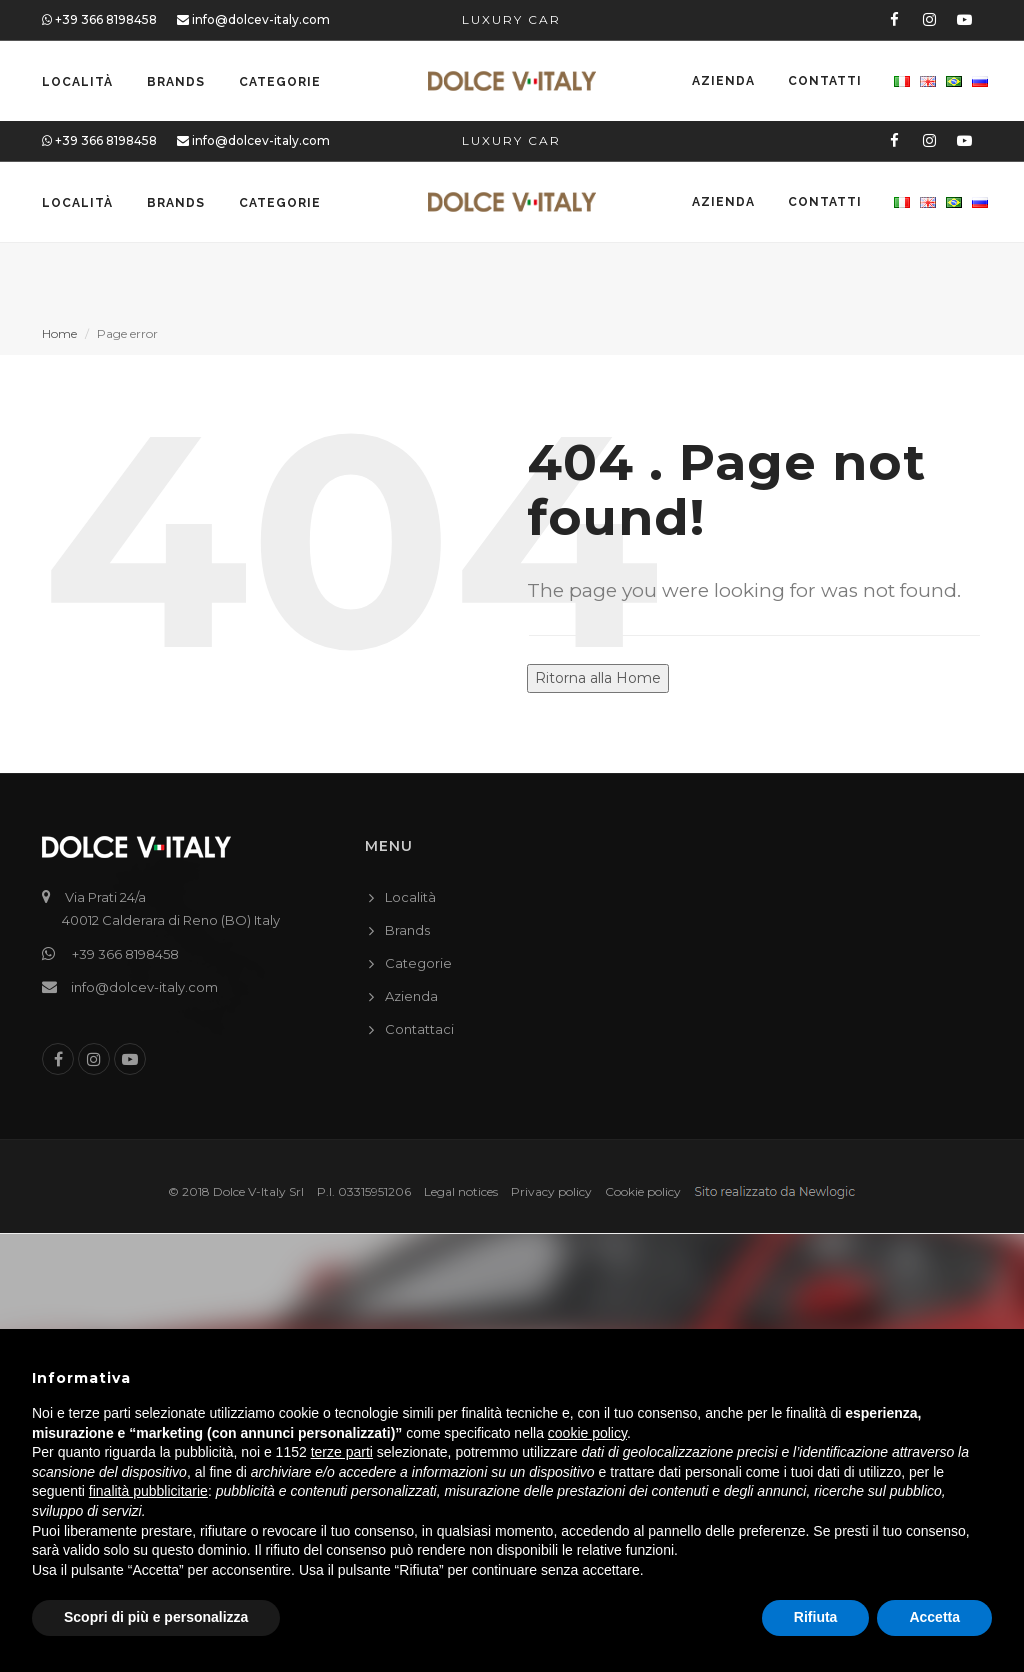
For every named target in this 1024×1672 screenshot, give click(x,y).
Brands (176, 82)
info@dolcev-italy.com (253, 19)
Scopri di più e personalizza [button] (156, 1617)
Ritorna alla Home (598, 678)
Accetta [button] (934, 1617)
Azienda (720, 82)
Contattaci (419, 1029)
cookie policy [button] (587, 1433)
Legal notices (461, 1191)
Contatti (823, 82)
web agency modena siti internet (775, 1192)
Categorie (280, 82)
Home (59, 333)
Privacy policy (551, 1191)
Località (77, 82)
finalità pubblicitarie (148, 1491)
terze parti (342, 1452)
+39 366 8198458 (99, 19)
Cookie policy (643, 1191)
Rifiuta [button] (816, 1617)
